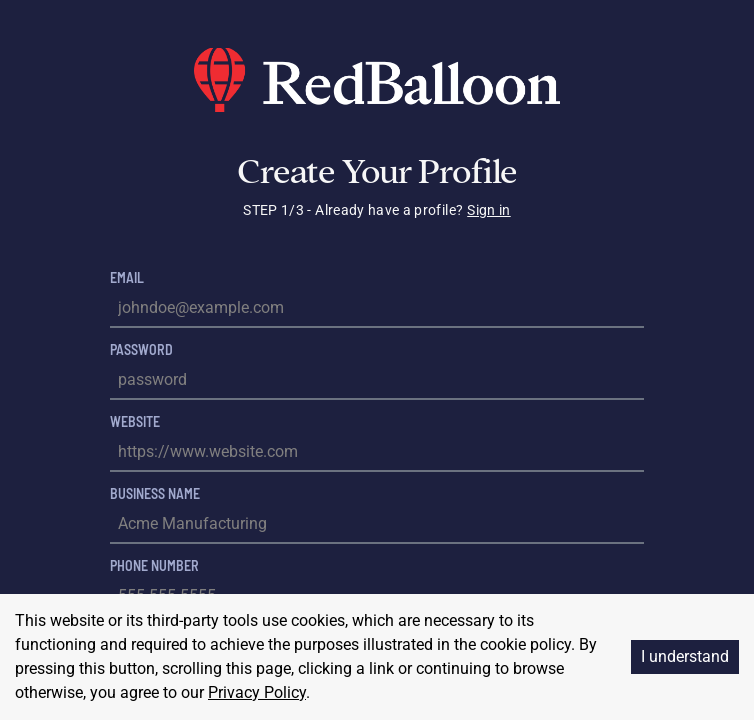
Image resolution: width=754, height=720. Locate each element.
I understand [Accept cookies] (685, 656)
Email (127, 277)
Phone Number (154, 565)
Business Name (155, 493)
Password (141, 349)
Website (135, 421)
